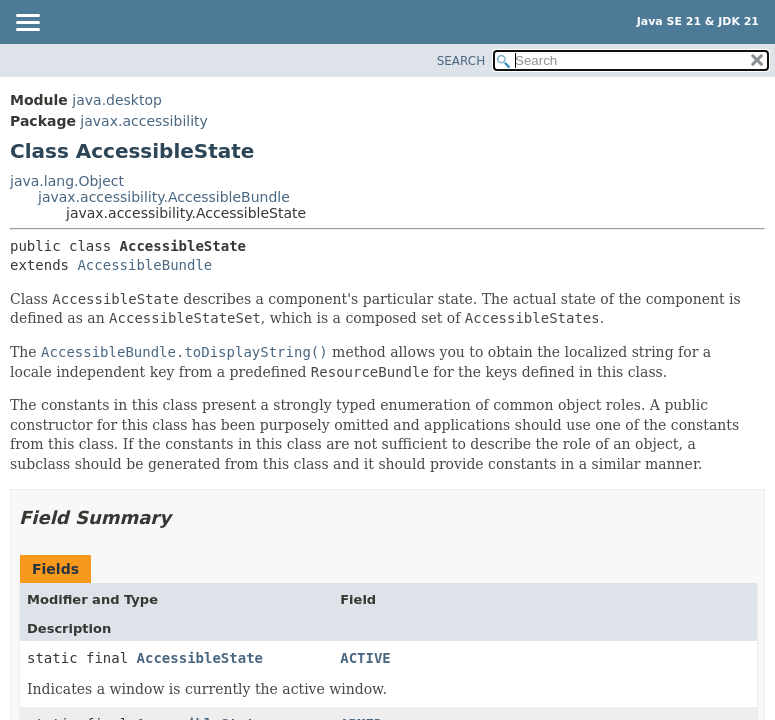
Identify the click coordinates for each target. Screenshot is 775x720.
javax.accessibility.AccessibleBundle (164, 197)
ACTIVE (365, 658)
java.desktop (117, 100)
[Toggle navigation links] (27, 24)
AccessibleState (200, 658)
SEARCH (461, 61)
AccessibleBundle (144, 265)
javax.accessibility (143, 121)
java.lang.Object (67, 181)
